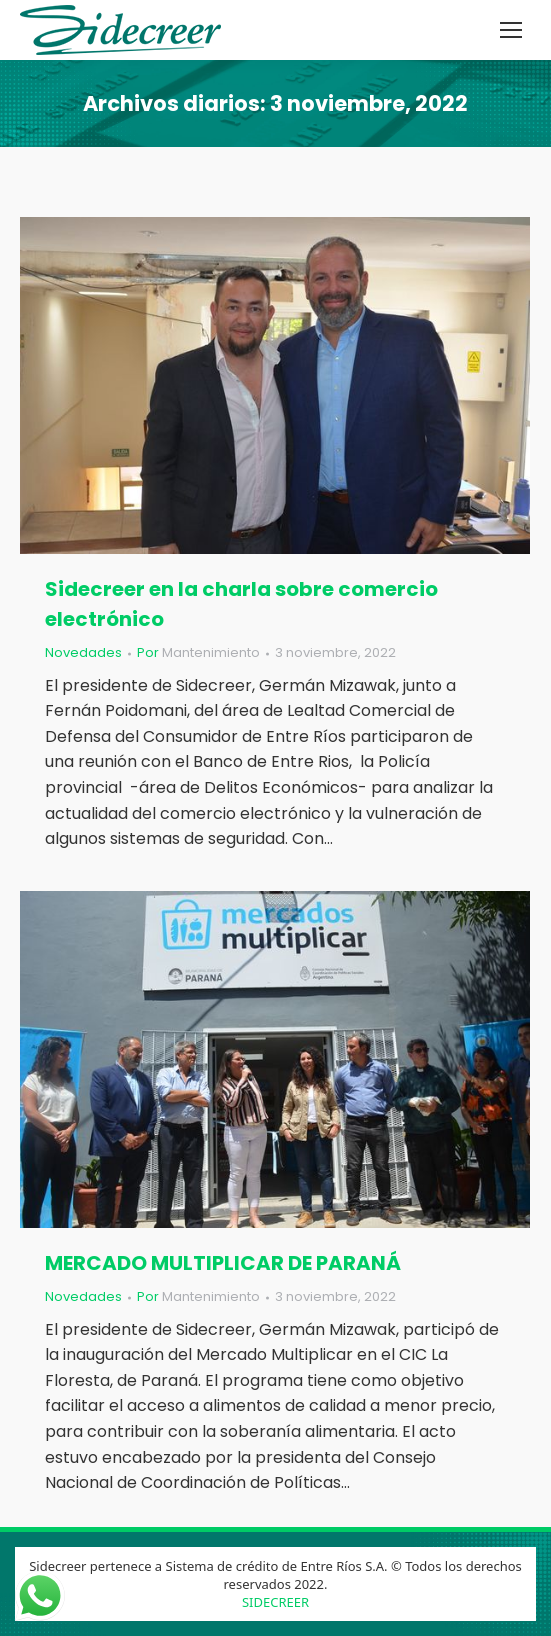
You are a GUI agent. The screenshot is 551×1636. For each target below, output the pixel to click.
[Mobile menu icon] (511, 30)
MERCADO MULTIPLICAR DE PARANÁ (223, 1263)
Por (198, 653)
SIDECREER (275, 1602)
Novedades (83, 652)
